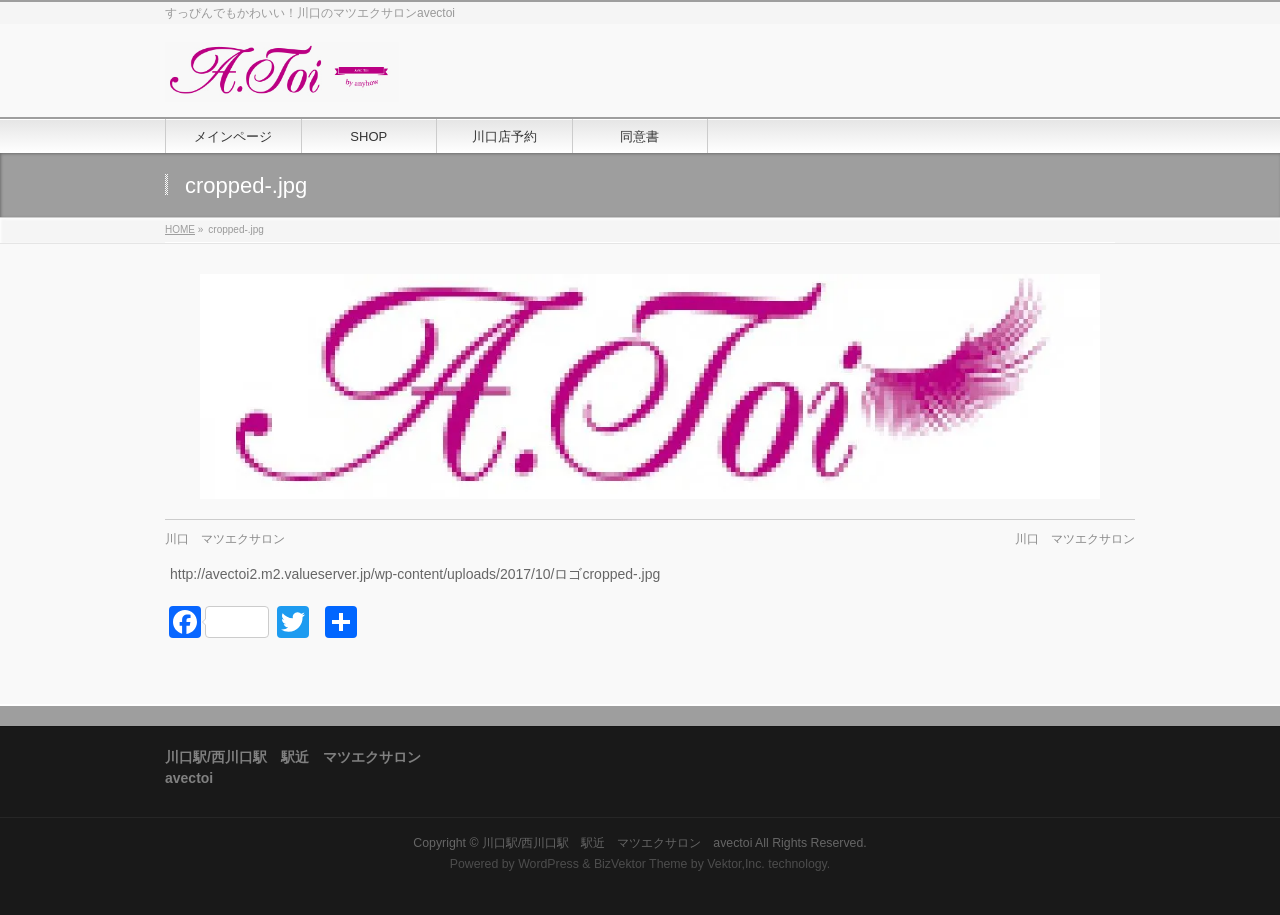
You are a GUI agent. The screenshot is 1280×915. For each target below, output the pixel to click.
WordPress (548, 864)
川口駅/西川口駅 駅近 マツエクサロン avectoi (617, 843)
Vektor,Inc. (736, 864)
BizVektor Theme (641, 864)
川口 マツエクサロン (225, 539)
